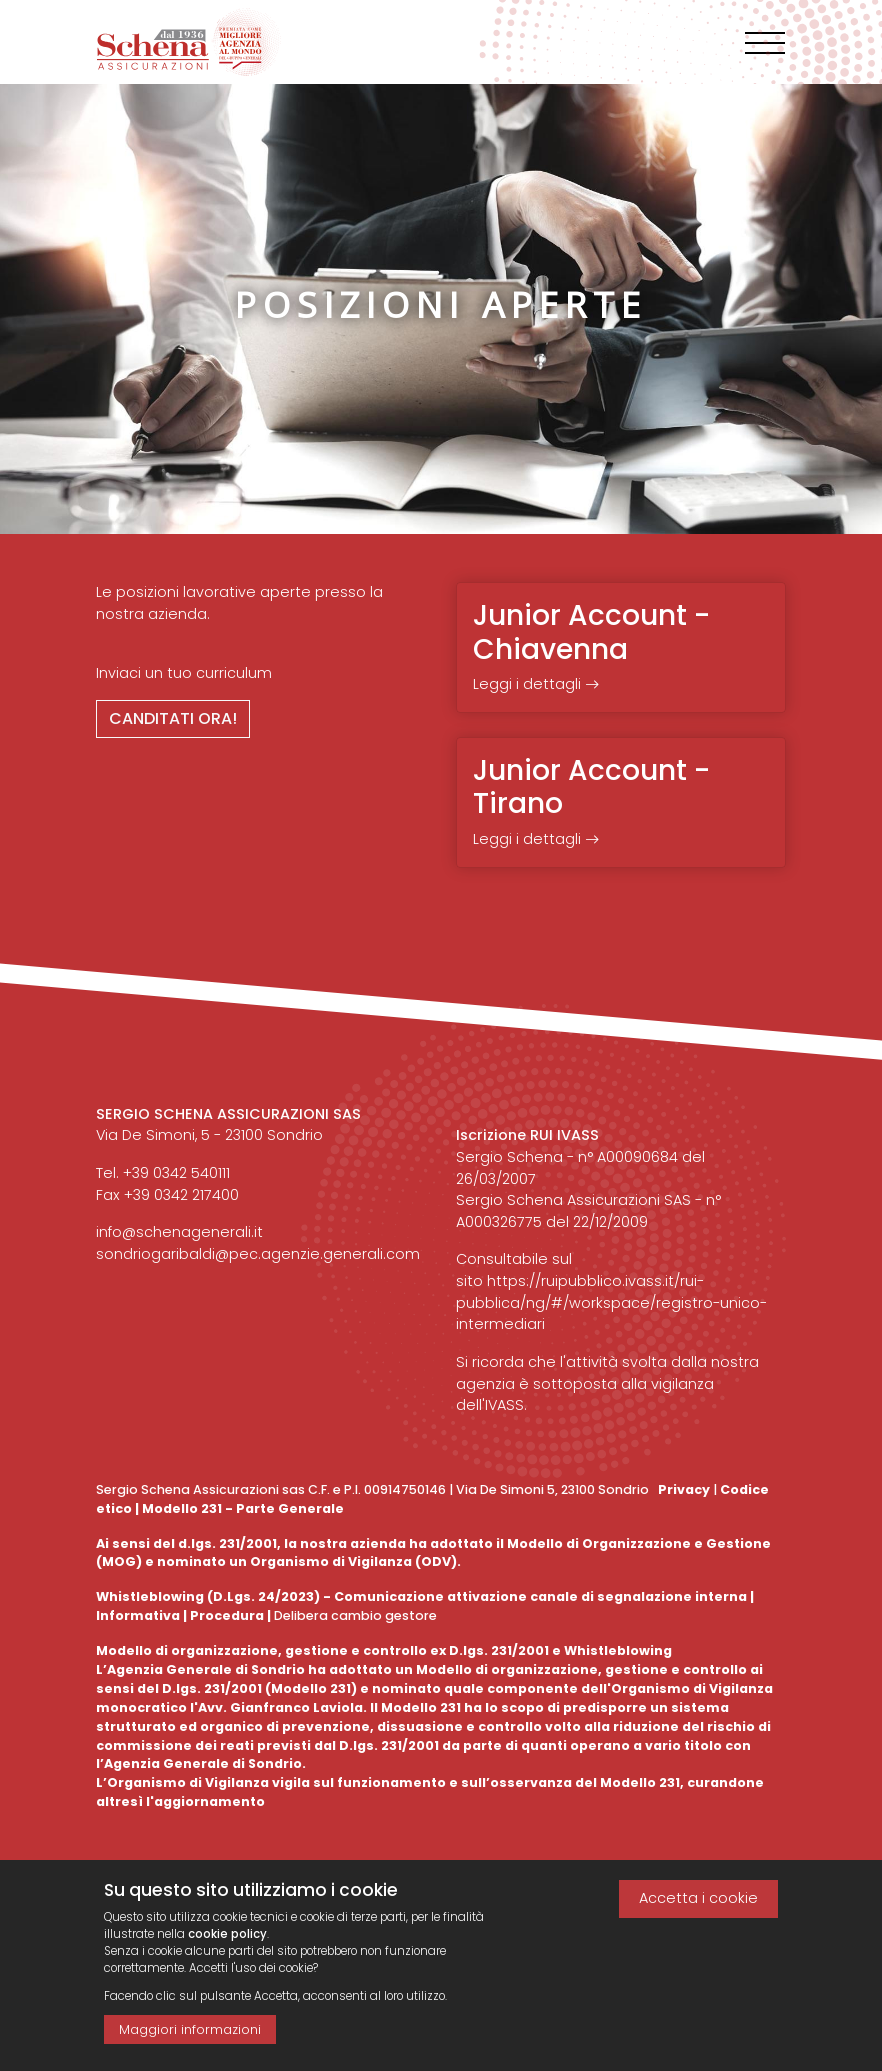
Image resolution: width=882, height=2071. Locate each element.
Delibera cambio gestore (354, 1615)
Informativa (138, 1615)
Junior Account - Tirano (591, 787)
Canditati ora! (173, 718)
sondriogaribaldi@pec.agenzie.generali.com (258, 1254)
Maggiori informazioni (190, 2041)
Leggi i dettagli (536, 684)
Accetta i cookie (698, 1910)
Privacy (684, 1489)
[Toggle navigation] (765, 43)
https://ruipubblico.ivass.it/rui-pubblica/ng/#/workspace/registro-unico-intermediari (611, 1302)
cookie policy (227, 1946)
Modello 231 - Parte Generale (243, 1508)
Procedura (227, 1615)
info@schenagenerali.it (179, 1232)
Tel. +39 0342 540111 (163, 1173)
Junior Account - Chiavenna (591, 632)
